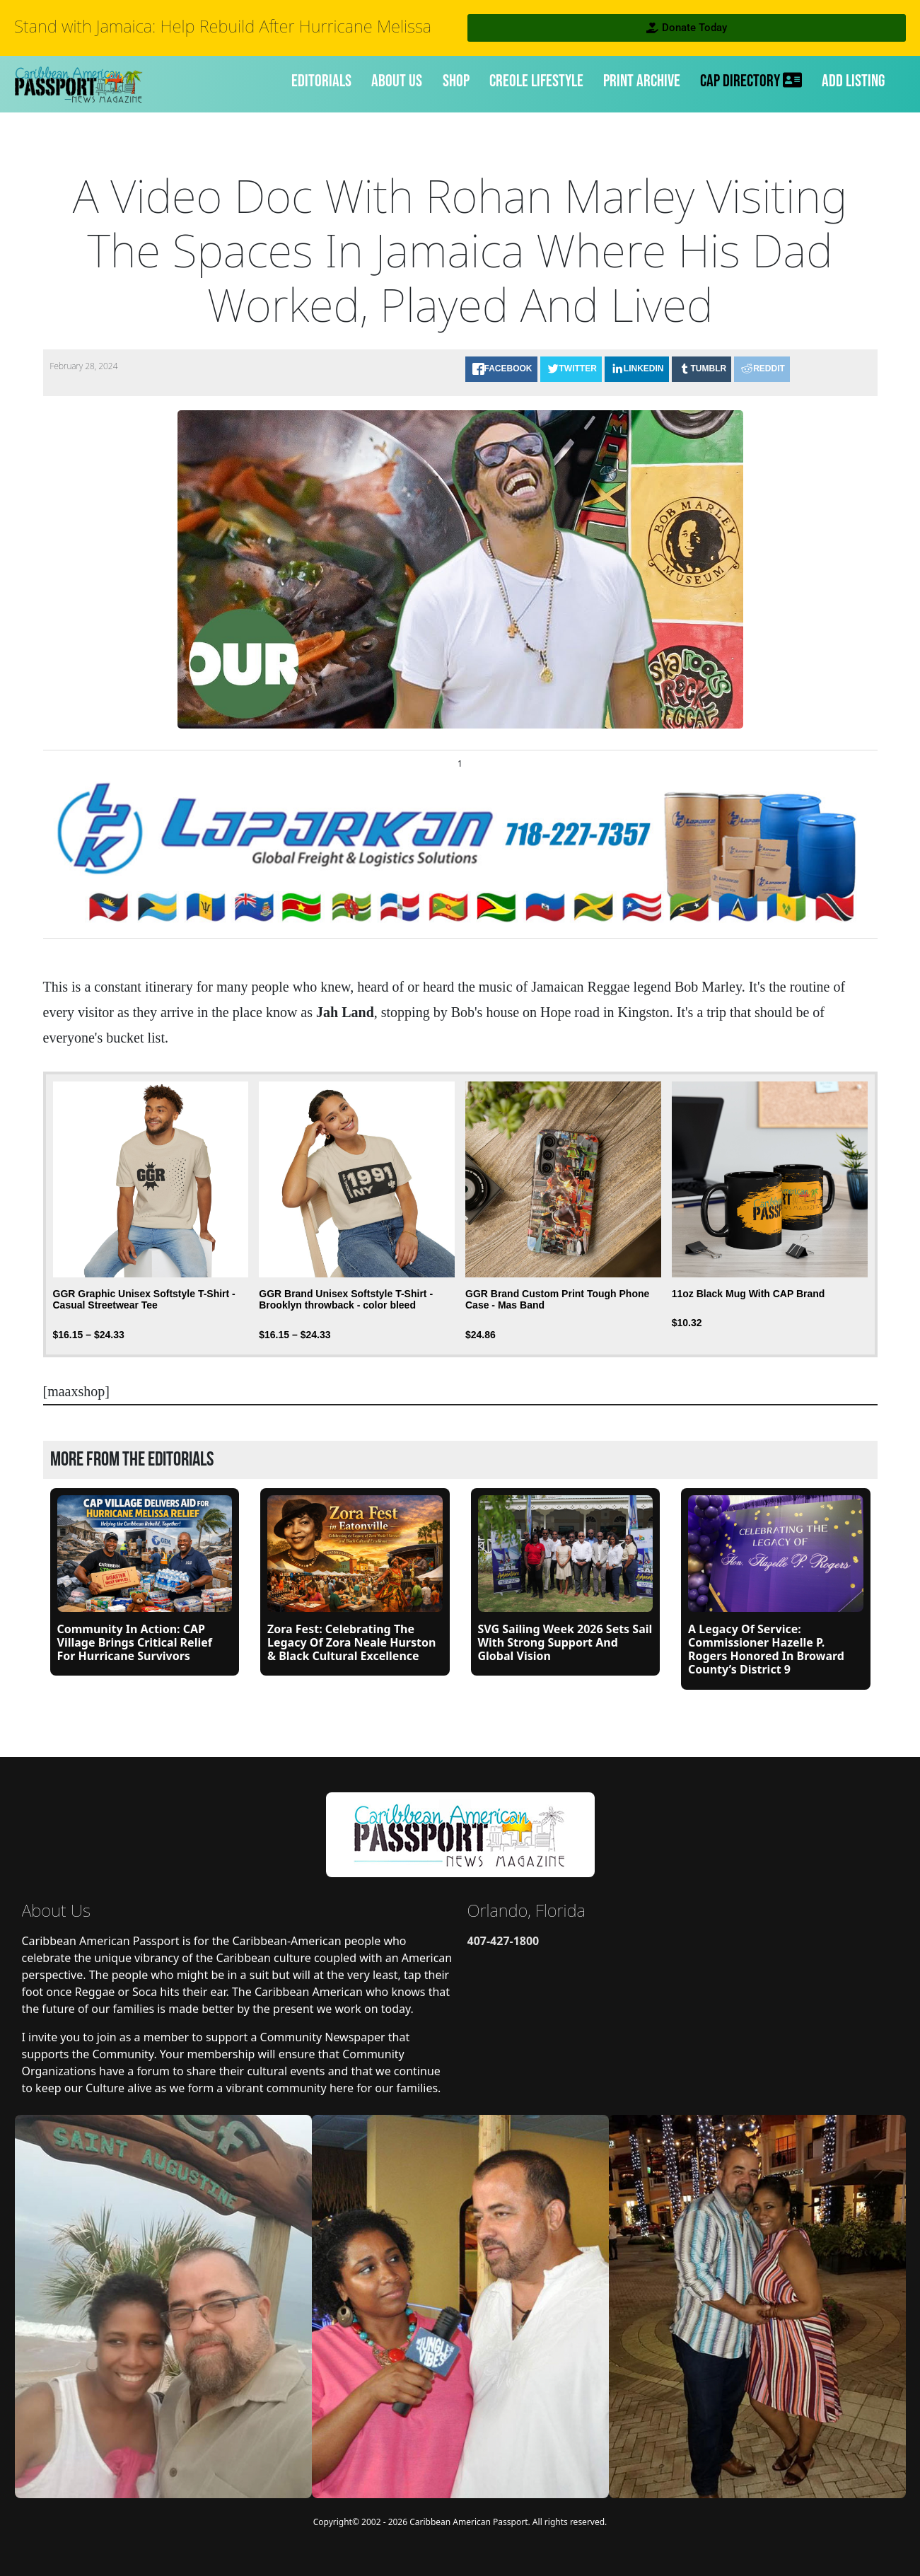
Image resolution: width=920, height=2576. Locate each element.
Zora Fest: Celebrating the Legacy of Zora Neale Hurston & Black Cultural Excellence (351, 1642)
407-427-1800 (503, 1941)
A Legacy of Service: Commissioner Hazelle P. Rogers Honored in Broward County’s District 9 (766, 1649)
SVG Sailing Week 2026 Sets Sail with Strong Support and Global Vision (565, 1642)
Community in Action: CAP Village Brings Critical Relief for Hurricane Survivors (134, 1642)
